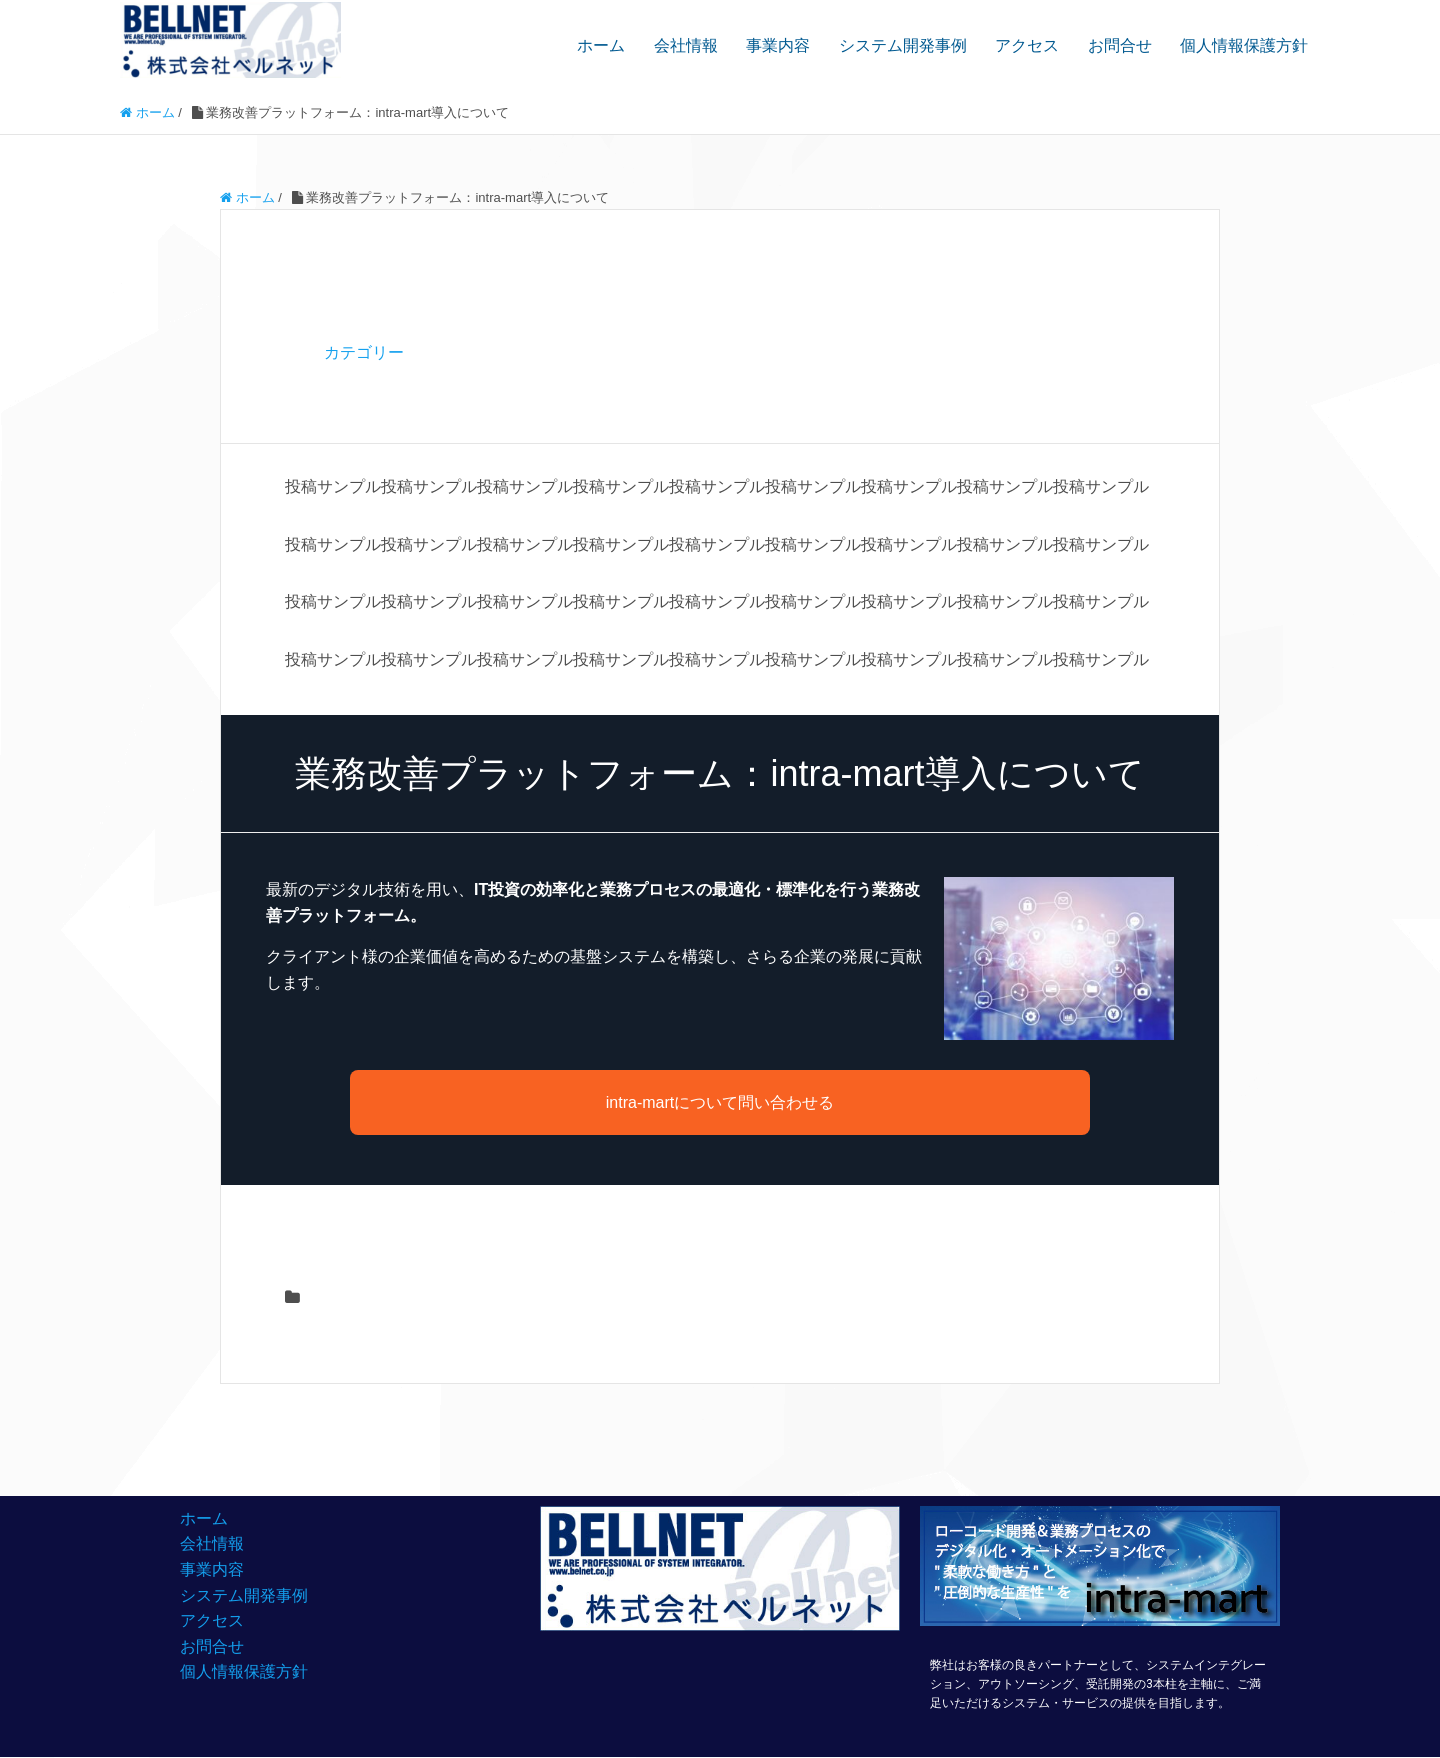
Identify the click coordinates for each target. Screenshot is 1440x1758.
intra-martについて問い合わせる (720, 1102)
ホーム (601, 45)
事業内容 (778, 45)
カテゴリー (364, 352)
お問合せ (1120, 45)
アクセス (1027, 45)
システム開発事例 (903, 45)
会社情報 (686, 45)
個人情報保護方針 (1244, 45)
